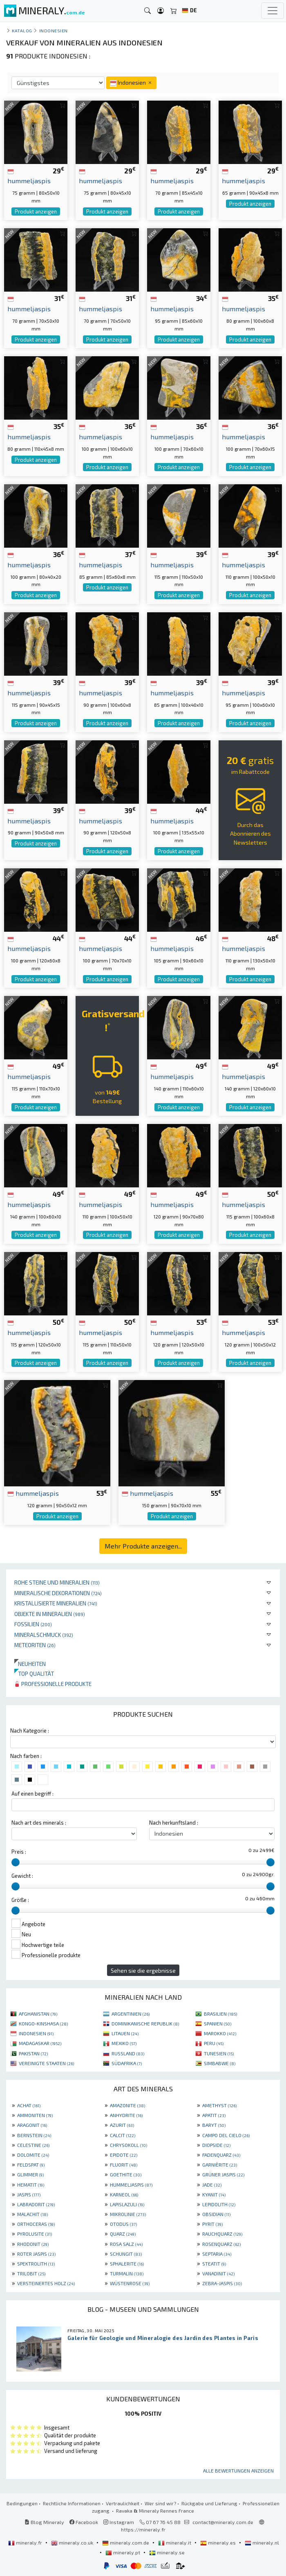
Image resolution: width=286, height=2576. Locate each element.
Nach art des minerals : (38, 1822)
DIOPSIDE (216, 2145)
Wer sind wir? (160, 2503)
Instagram (118, 2522)
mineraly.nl (262, 2542)
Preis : (18, 1851)
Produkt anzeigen (36, 211)
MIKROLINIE (128, 2214)
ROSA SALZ (126, 2244)
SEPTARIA (216, 2254)
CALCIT (122, 2135)
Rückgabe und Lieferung (209, 2503)
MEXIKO (124, 2043)
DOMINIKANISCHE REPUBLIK (145, 2023)
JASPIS (28, 2194)
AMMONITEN (35, 2115)
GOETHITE (125, 2174)
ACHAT (28, 2105)
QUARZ (123, 2234)
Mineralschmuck (43, 1634)
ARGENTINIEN (131, 2013)
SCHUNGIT (126, 2254)
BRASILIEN (220, 2013)
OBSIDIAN (216, 2214)
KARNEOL (124, 2194)
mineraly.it (175, 2542)
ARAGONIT (32, 2125)
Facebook (83, 2522)
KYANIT (214, 2194)
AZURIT (122, 2125)
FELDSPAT (31, 2164)
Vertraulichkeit (122, 2503)
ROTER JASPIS (36, 2254)
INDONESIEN (36, 2033)
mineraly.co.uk (72, 2542)
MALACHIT (32, 2214)
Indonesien (53, 30)
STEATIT (214, 2263)
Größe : (20, 1900)
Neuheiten (30, 1663)
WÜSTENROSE (130, 2283)
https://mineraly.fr (143, 2529)
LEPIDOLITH (218, 2204)
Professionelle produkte (53, 1683)
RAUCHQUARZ (222, 2234)
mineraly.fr (25, 2542)
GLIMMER (30, 2174)
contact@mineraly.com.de (222, 2522)
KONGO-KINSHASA (43, 2023)
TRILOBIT (31, 2273)
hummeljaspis (33, 1493)
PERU (213, 2043)
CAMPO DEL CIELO (226, 2135)
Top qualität (34, 1673)
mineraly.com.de (126, 2542)
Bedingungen (22, 2503)
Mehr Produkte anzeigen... (143, 1546)
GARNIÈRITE (219, 2164)
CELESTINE (33, 2145)
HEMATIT (30, 2184)
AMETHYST (219, 2105)
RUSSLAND (128, 2053)
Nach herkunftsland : (173, 1822)
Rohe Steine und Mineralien (57, 1582)
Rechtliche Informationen (72, 2503)
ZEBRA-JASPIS (222, 2283)
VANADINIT (218, 2273)
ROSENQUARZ (221, 2244)
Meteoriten (35, 1644)
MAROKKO (220, 2033)
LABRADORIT (36, 2204)
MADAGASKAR (40, 2043)
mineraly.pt (123, 2552)
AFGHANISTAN (38, 2013)
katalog (22, 30)
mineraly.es (218, 2542)
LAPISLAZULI (127, 2204)
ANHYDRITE (126, 2115)
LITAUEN (125, 2033)
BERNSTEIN (34, 2135)
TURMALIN (126, 2273)
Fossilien (33, 1624)
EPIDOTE (123, 2155)
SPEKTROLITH (36, 2263)
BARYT (214, 2125)
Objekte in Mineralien (49, 1613)
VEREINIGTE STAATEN (46, 2063)
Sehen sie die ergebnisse (143, 1970)
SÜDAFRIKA (127, 2063)
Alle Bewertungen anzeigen (238, 2470)
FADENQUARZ (221, 2155)
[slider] (15, 1862)
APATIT (214, 2115)
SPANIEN (217, 2023)
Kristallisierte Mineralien (55, 1603)
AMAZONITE (127, 2105)
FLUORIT (123, 2164)
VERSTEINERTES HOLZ (46, 2283)
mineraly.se (167, 2552)
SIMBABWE (219, 2063)
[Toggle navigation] (272, 10)
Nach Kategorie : (29, 1730)
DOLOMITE (33, 2155)
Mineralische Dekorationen (58, 1592)
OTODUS (123, 2224)
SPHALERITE (127, 2263)
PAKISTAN (33, 2053)
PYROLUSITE (34, 2234)
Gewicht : (22, 1875)
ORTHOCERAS (36, 2224)
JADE (211, 2184)
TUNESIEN (219, 2053)
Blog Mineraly (44, 2522)
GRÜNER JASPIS (223, 2174)
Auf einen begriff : (32, 1793)
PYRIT (212, 2224)
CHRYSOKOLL (128, 2145)
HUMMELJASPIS (131, 2184)
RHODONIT (33, 2244)
